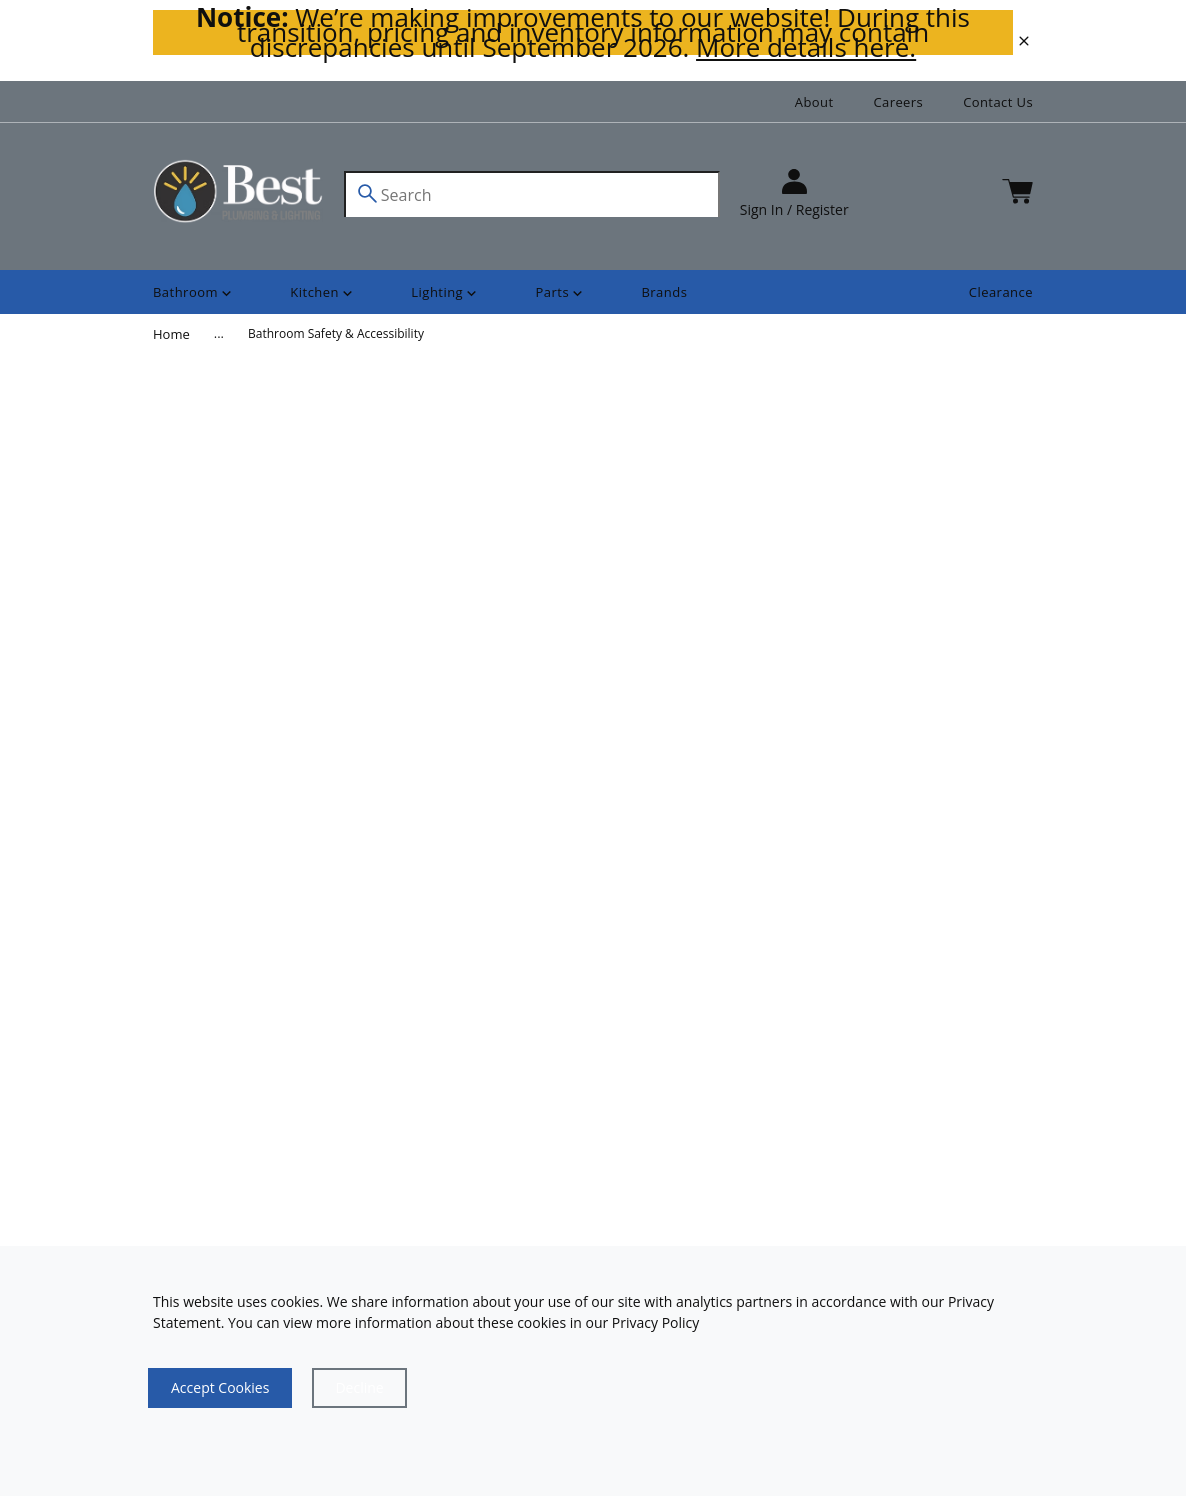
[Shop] (194, 292)
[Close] (359, 1388)
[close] (1024, 41)
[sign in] (794, 194)
